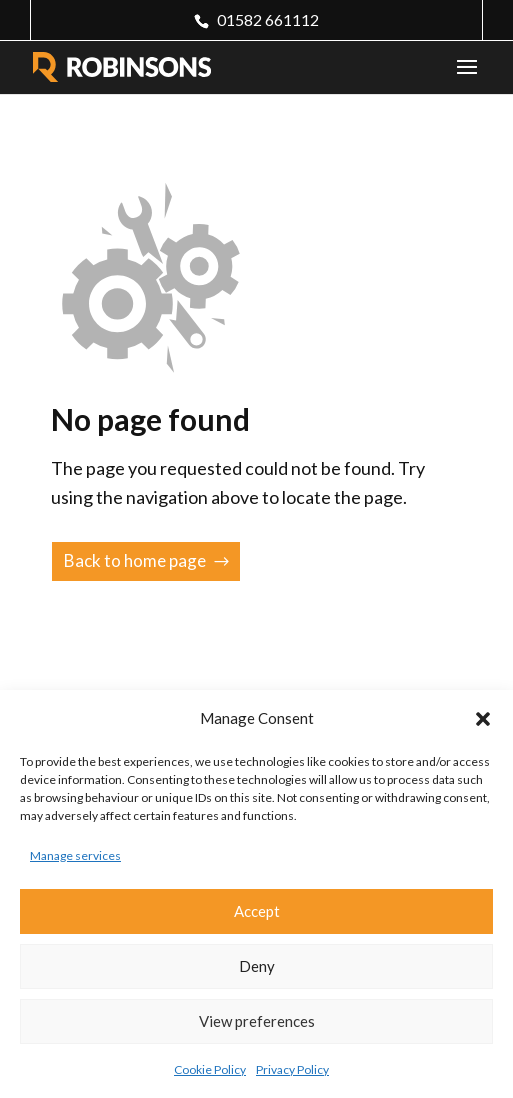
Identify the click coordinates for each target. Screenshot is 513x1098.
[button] (483, 719)
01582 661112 (268, 19)
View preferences (257, 1021)
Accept (257, 911)
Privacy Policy (292, 1069)
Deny (257, 966)
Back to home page (135, 560)
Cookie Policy (210, 1069)
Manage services (75, 855)
